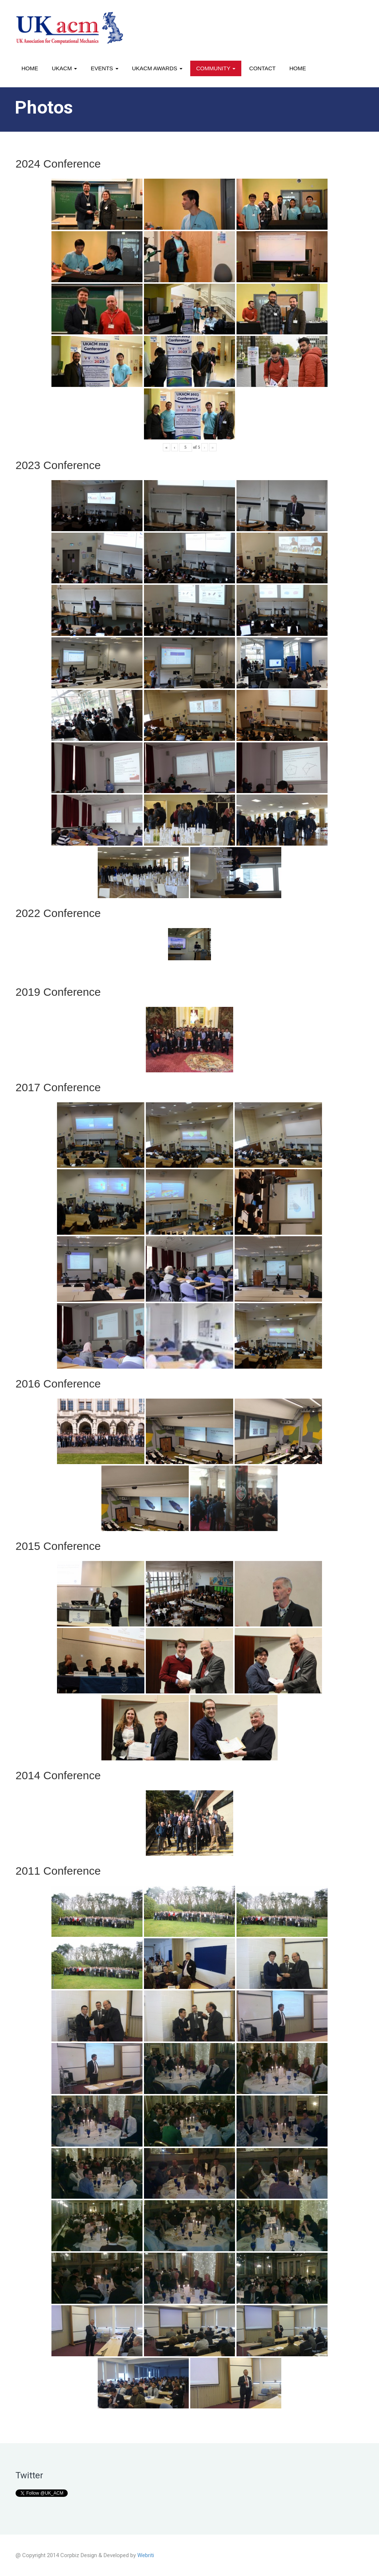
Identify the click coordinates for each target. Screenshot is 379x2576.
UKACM (64, 68)
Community (215, 68)
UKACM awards (157, 68)
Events (104, 68)
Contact (262, 68)
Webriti (145, 2555)
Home (29, 68)
